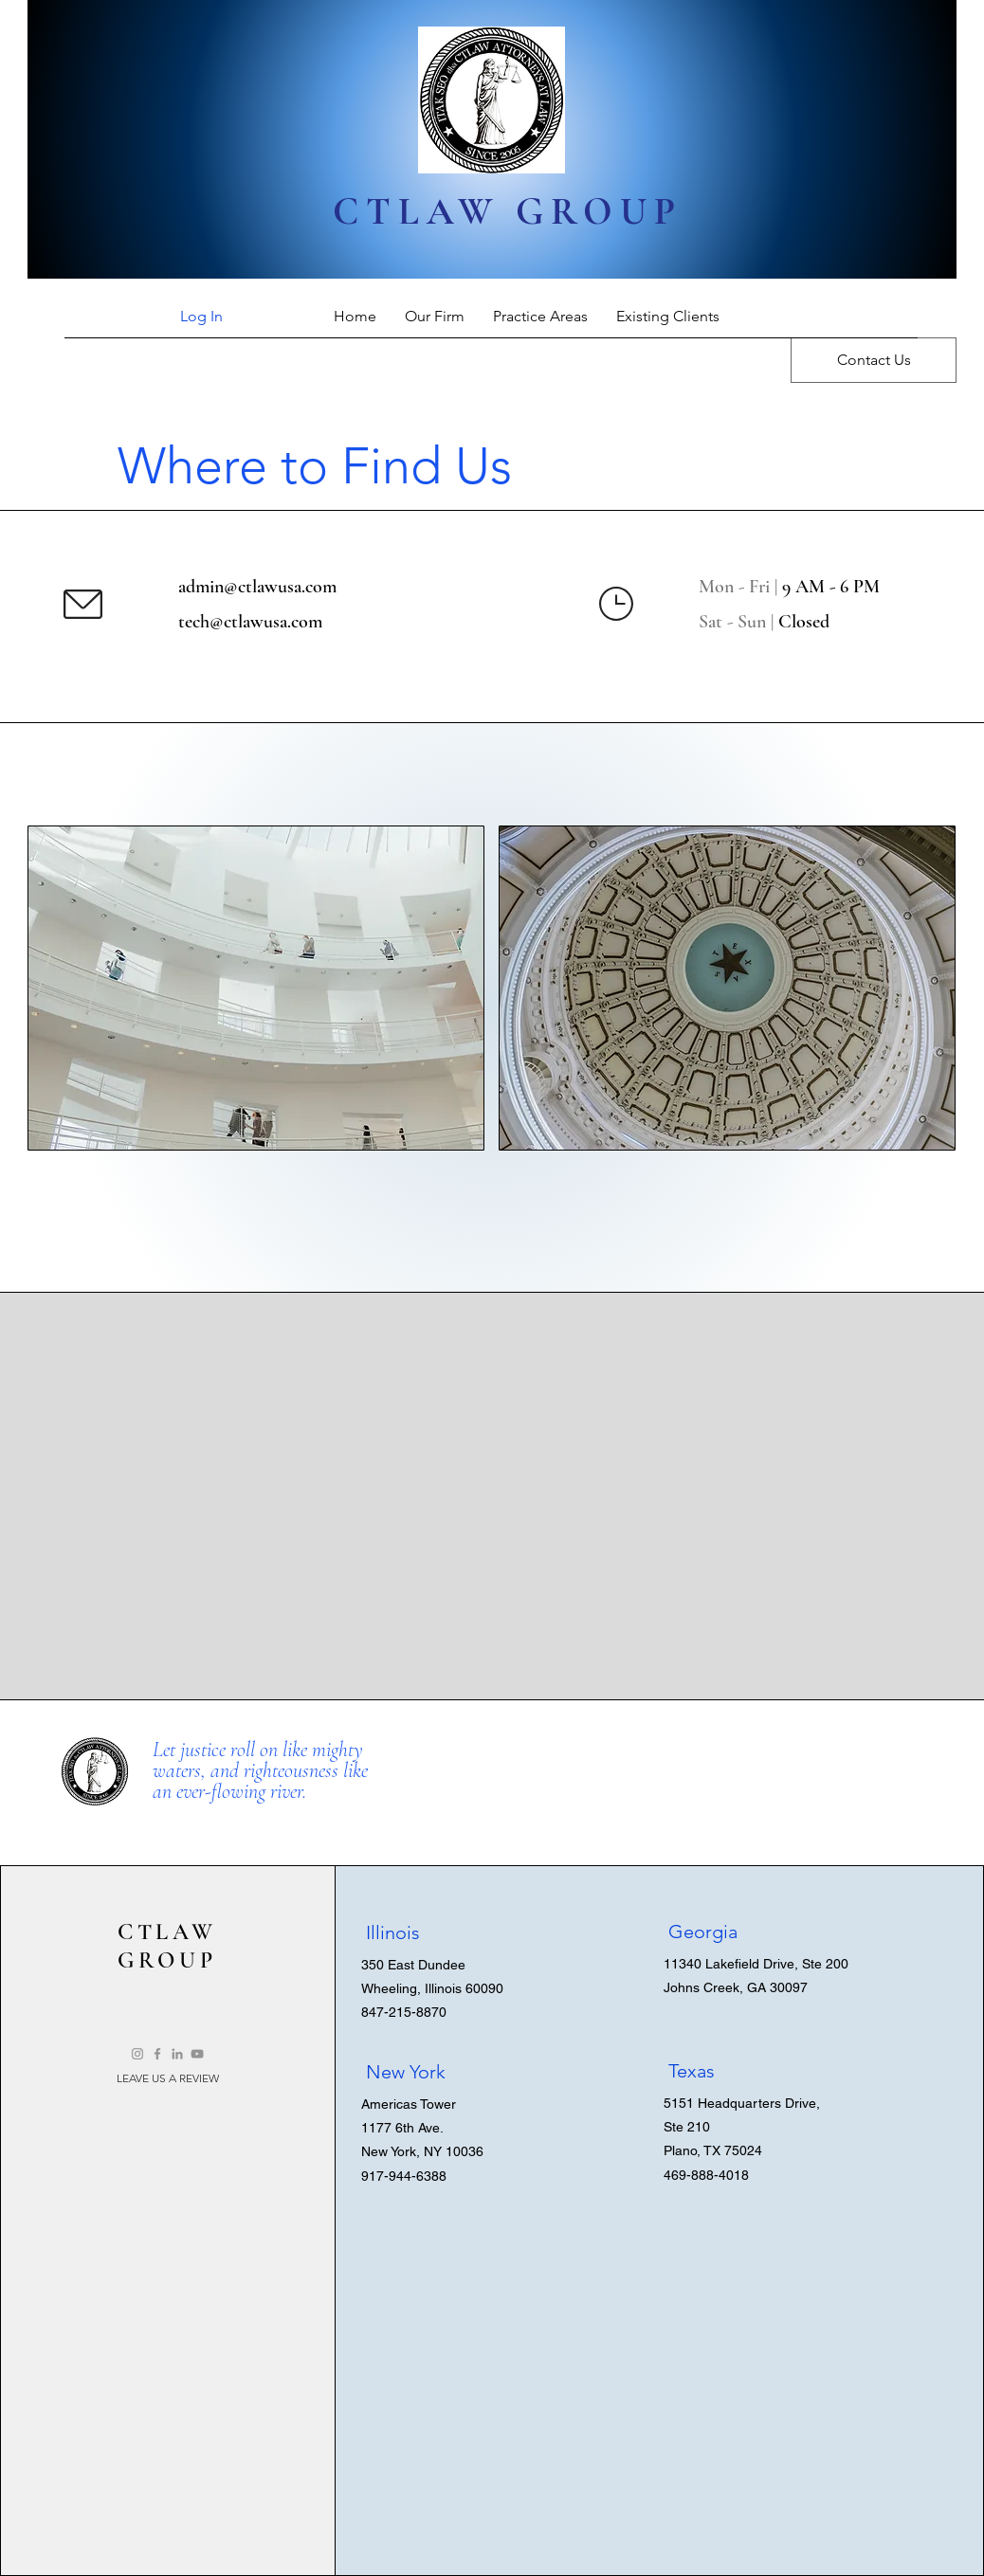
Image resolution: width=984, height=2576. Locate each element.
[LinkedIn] (177, 2053)
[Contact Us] (874, 360)
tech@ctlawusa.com (250, 621)
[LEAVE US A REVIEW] (167, 2078)
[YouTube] (197, 2053)
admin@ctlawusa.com (257, 586)
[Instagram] (137, 2053)
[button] (255, 988)
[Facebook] (157, 2053)
